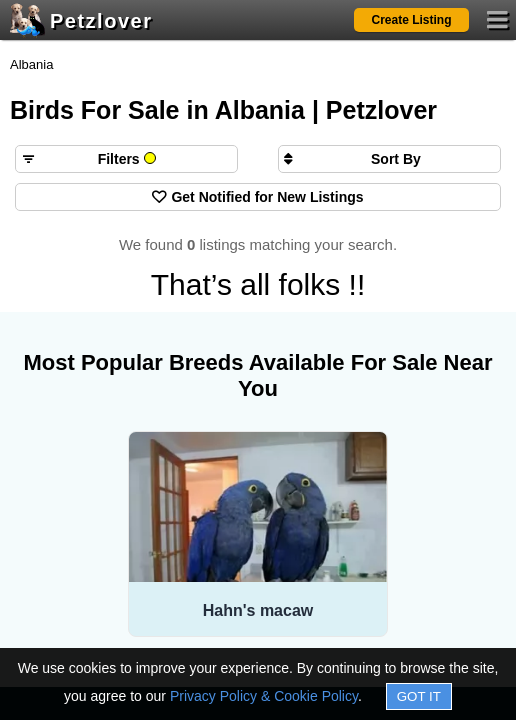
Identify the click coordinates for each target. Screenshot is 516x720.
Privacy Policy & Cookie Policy (264, 696)
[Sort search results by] (389, 159)
